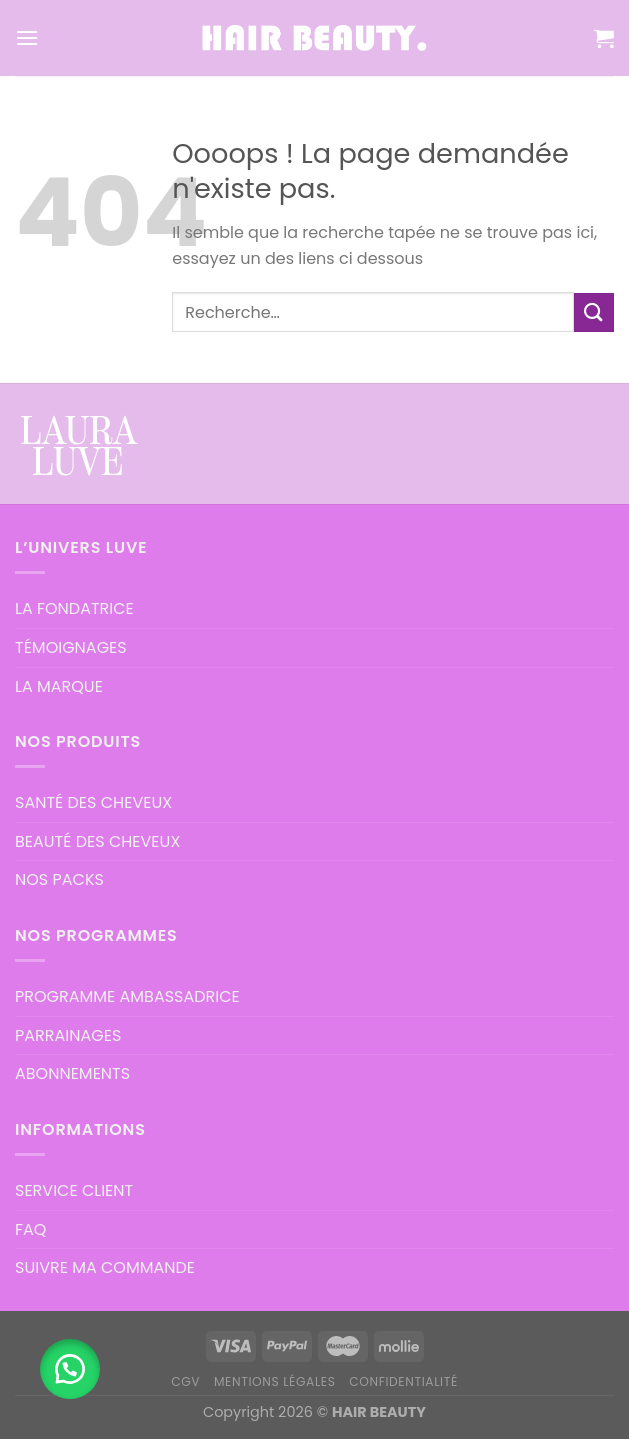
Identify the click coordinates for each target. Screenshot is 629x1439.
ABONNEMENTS (72, 1073)
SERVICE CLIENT (74, 1190)
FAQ (30, 1229)
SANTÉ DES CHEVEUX (93, 802)
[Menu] (27, 37)
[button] (70, 1369)
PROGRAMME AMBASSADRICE (127, 996)
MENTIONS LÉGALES (275, 1381)
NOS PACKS (59, 879)
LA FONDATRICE (74, 608)
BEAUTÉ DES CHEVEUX (97, 841)
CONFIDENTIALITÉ (403, 1381)
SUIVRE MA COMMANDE (105, 1267)
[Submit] (594, 312)
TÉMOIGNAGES (71, 647)
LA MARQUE (59, 686)
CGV (185, 1381)
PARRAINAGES (68, 1035)
